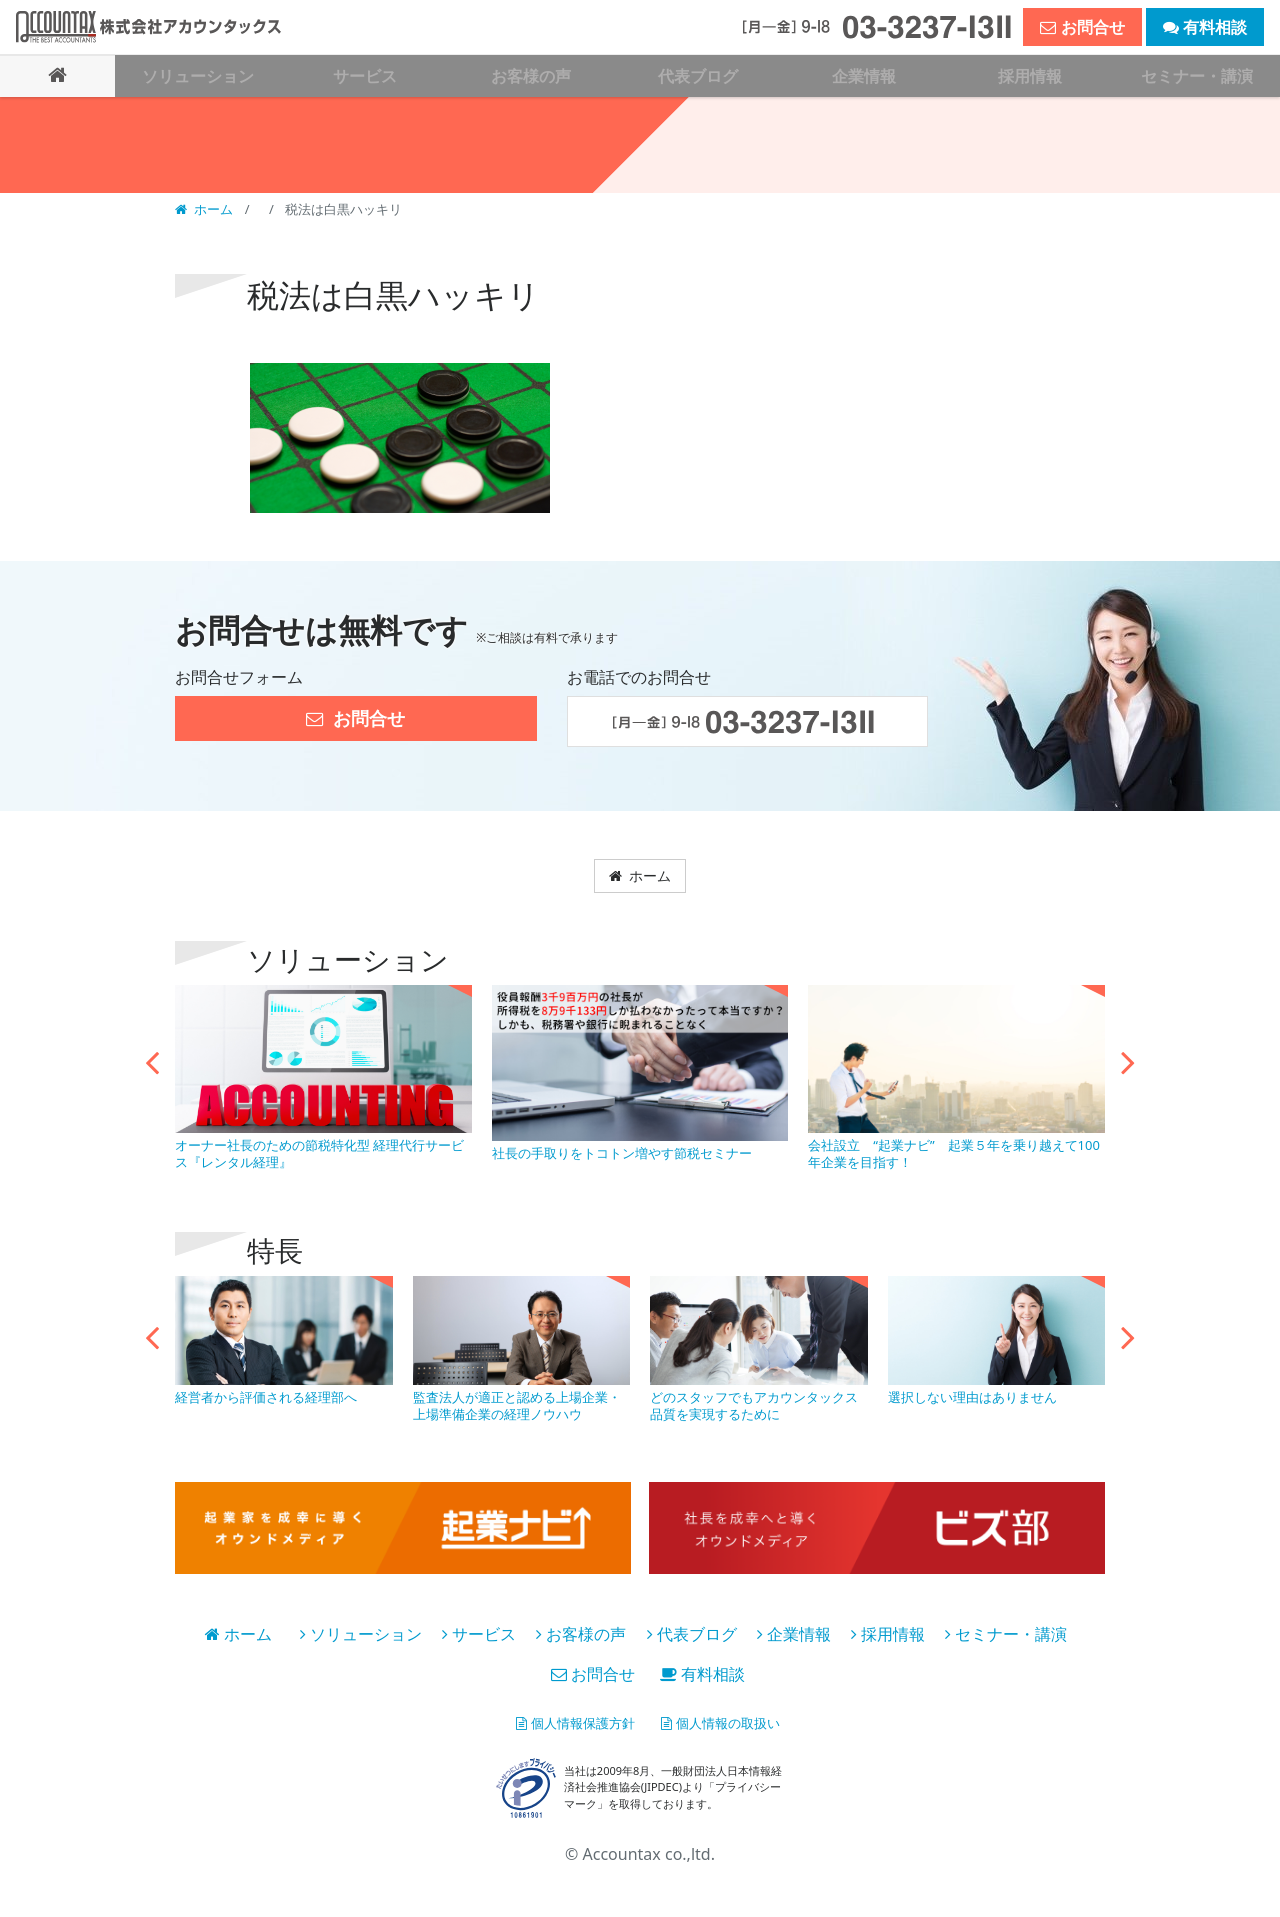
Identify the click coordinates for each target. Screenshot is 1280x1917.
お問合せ (593, 1677)
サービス (479, 1637)
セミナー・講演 (1006, 1637)
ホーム (206, 208)
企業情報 (794, 1637)
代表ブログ (692, 1637)
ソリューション (361, 1637)
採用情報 (888, 1637)
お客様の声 (581, 1637)
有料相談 (702, 1677)
